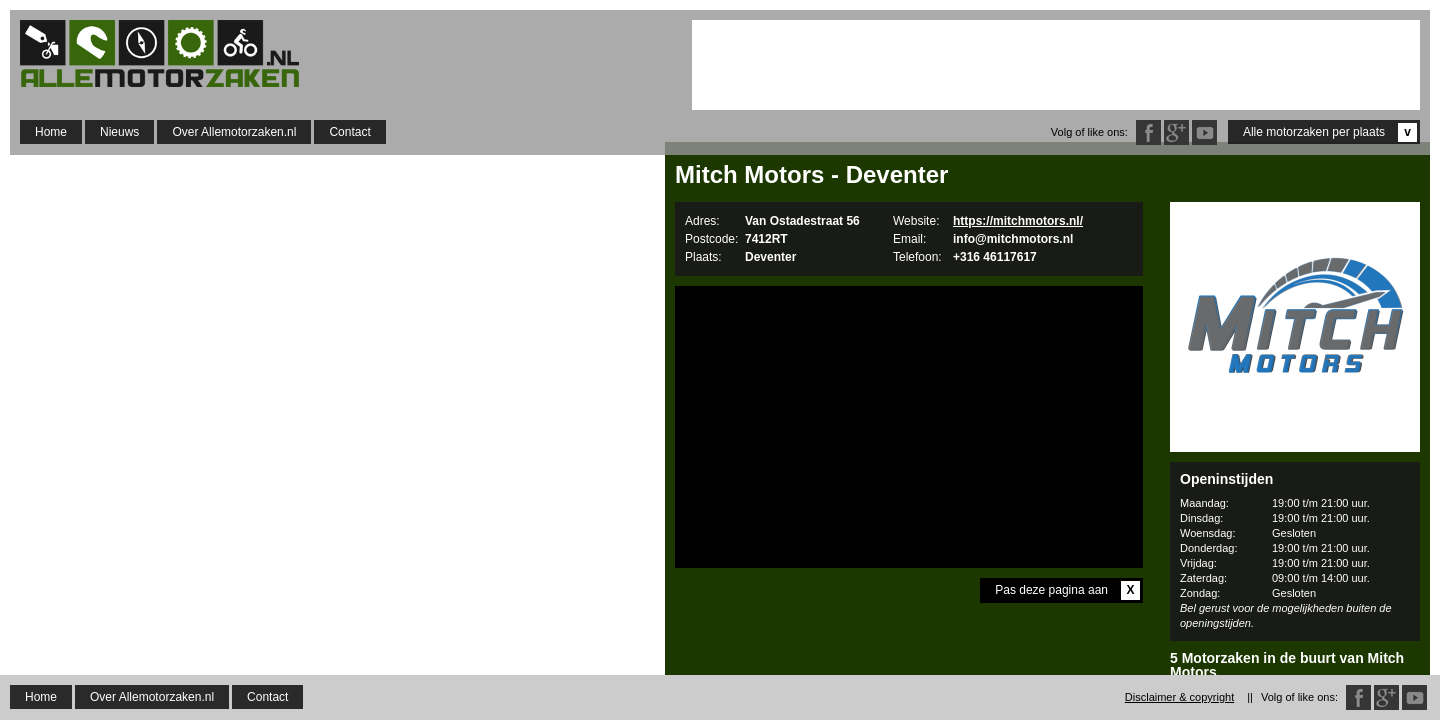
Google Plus (1176, 132)
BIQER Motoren (1295, 696)
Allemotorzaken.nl (170, 53)
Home (51, 132)
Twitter (1204, 132)
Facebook (1148, 132)
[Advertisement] (1056, 65)
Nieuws (119, 132)
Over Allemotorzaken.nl (234, 132)
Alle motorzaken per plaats (1330, 132)
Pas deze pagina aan (1067, 590)
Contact (349, 132)
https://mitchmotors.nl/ (1018, 221)
